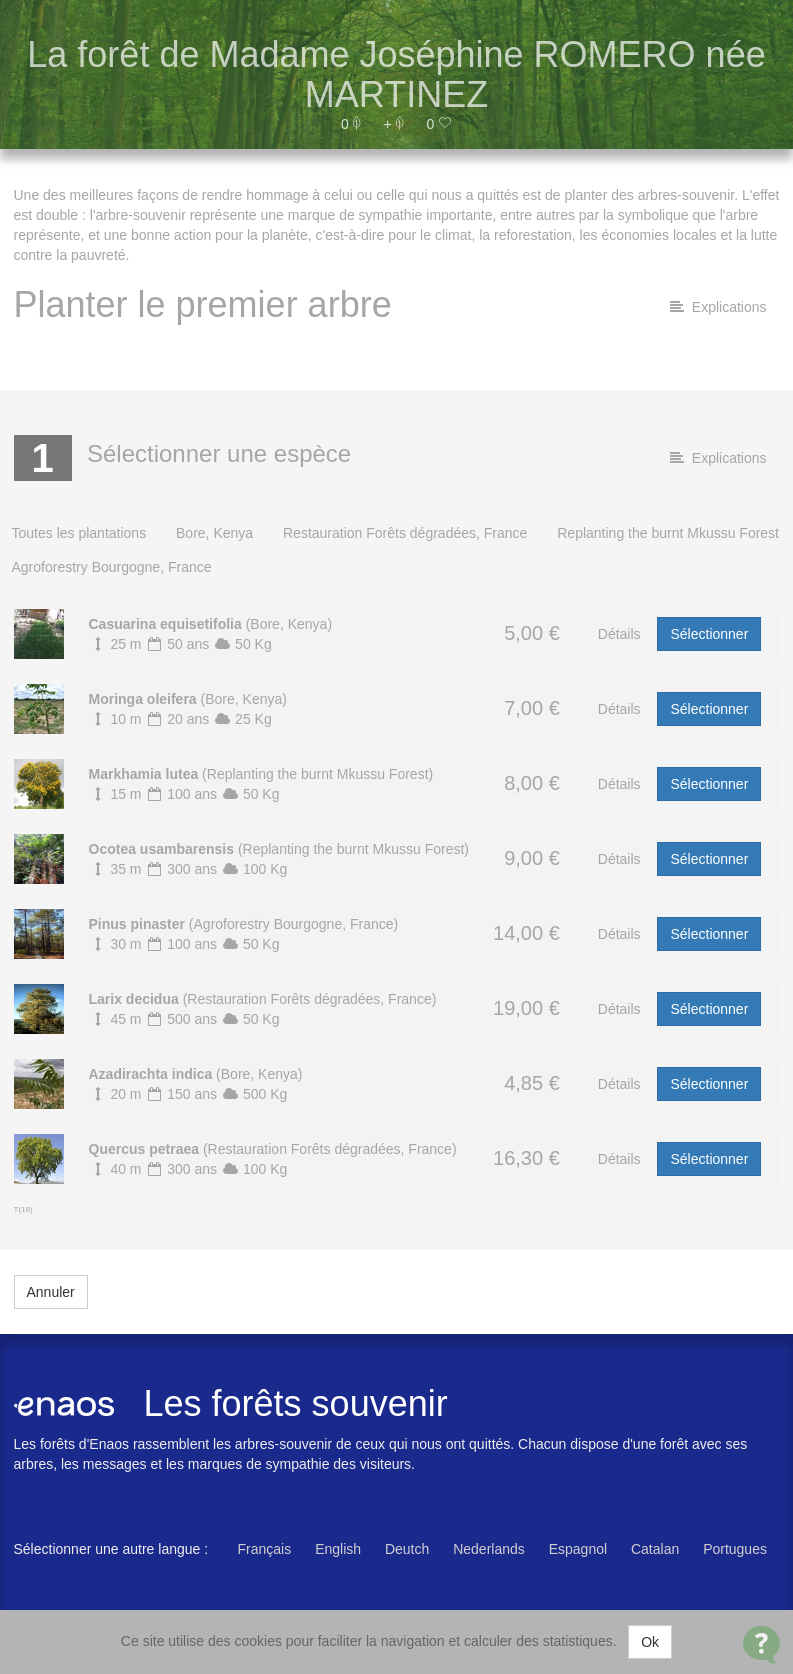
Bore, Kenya (214, 533)
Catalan (655, 1549)
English (338, 1549)
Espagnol (578, 1549)
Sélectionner (709, 634)
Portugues (735, 1549)
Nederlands (489, 1549)
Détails (619, 634)
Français (265, 1549)
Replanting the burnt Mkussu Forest (668, 533)
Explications (718, 307)
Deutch (407, 1549)
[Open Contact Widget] (761, 1644)
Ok (650, 1642)
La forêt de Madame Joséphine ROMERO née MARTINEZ (396, 74)
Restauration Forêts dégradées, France (405, 533)
